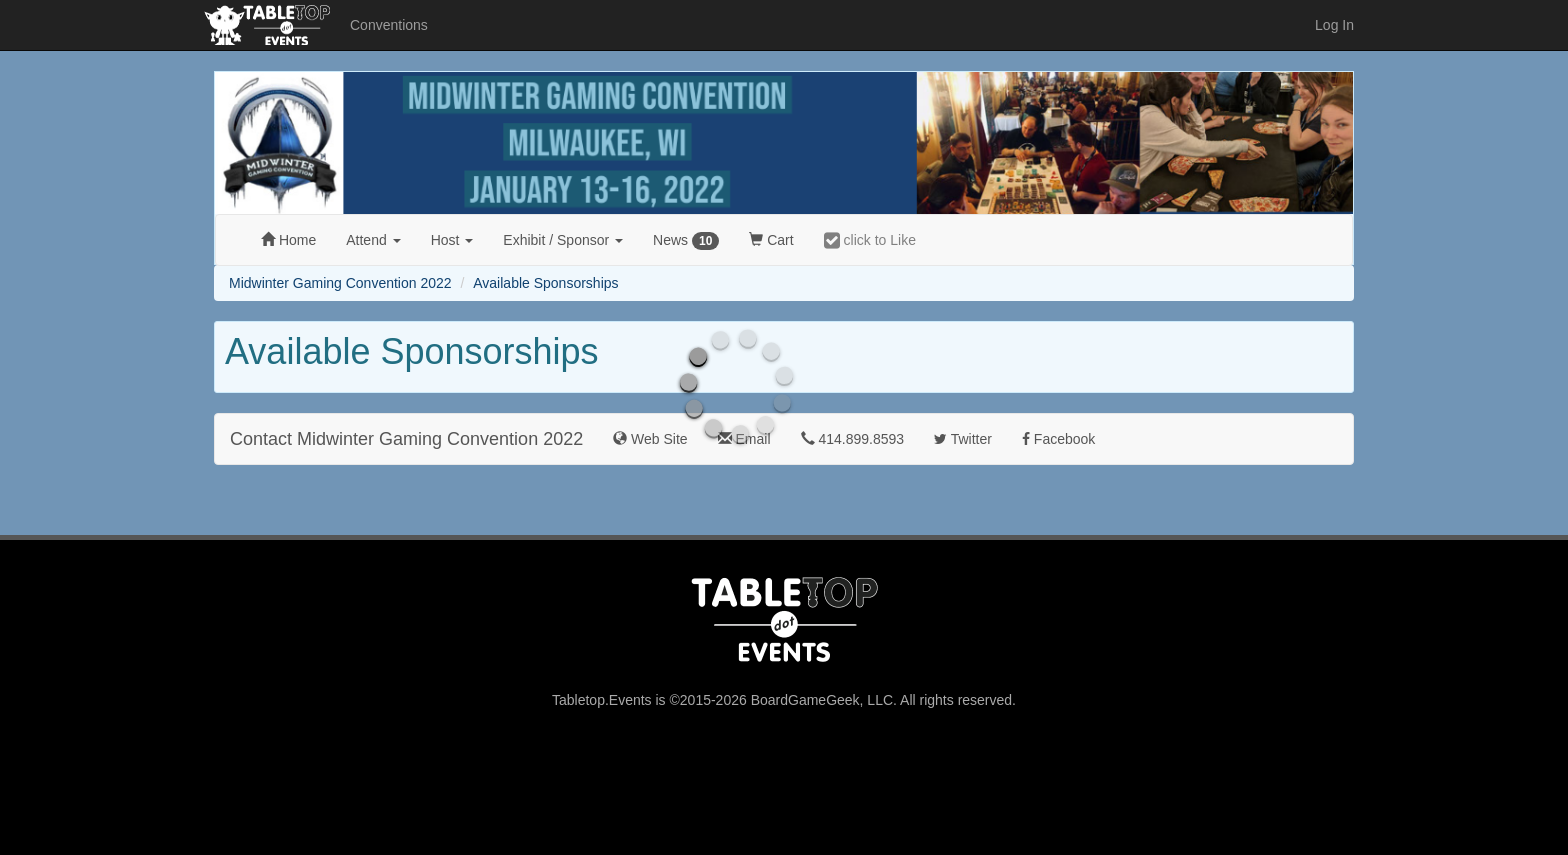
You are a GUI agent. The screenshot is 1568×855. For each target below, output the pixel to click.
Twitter (963, 439)
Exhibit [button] (563, 240)
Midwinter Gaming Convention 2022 (340, 283)
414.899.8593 (853, 439)
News (686, 241)
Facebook (1058, 439)
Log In (1334, 25)
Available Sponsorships (545, 283)
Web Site (650, 439)
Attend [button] (373, 240)
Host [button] (452, 240)
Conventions (389, 25)
